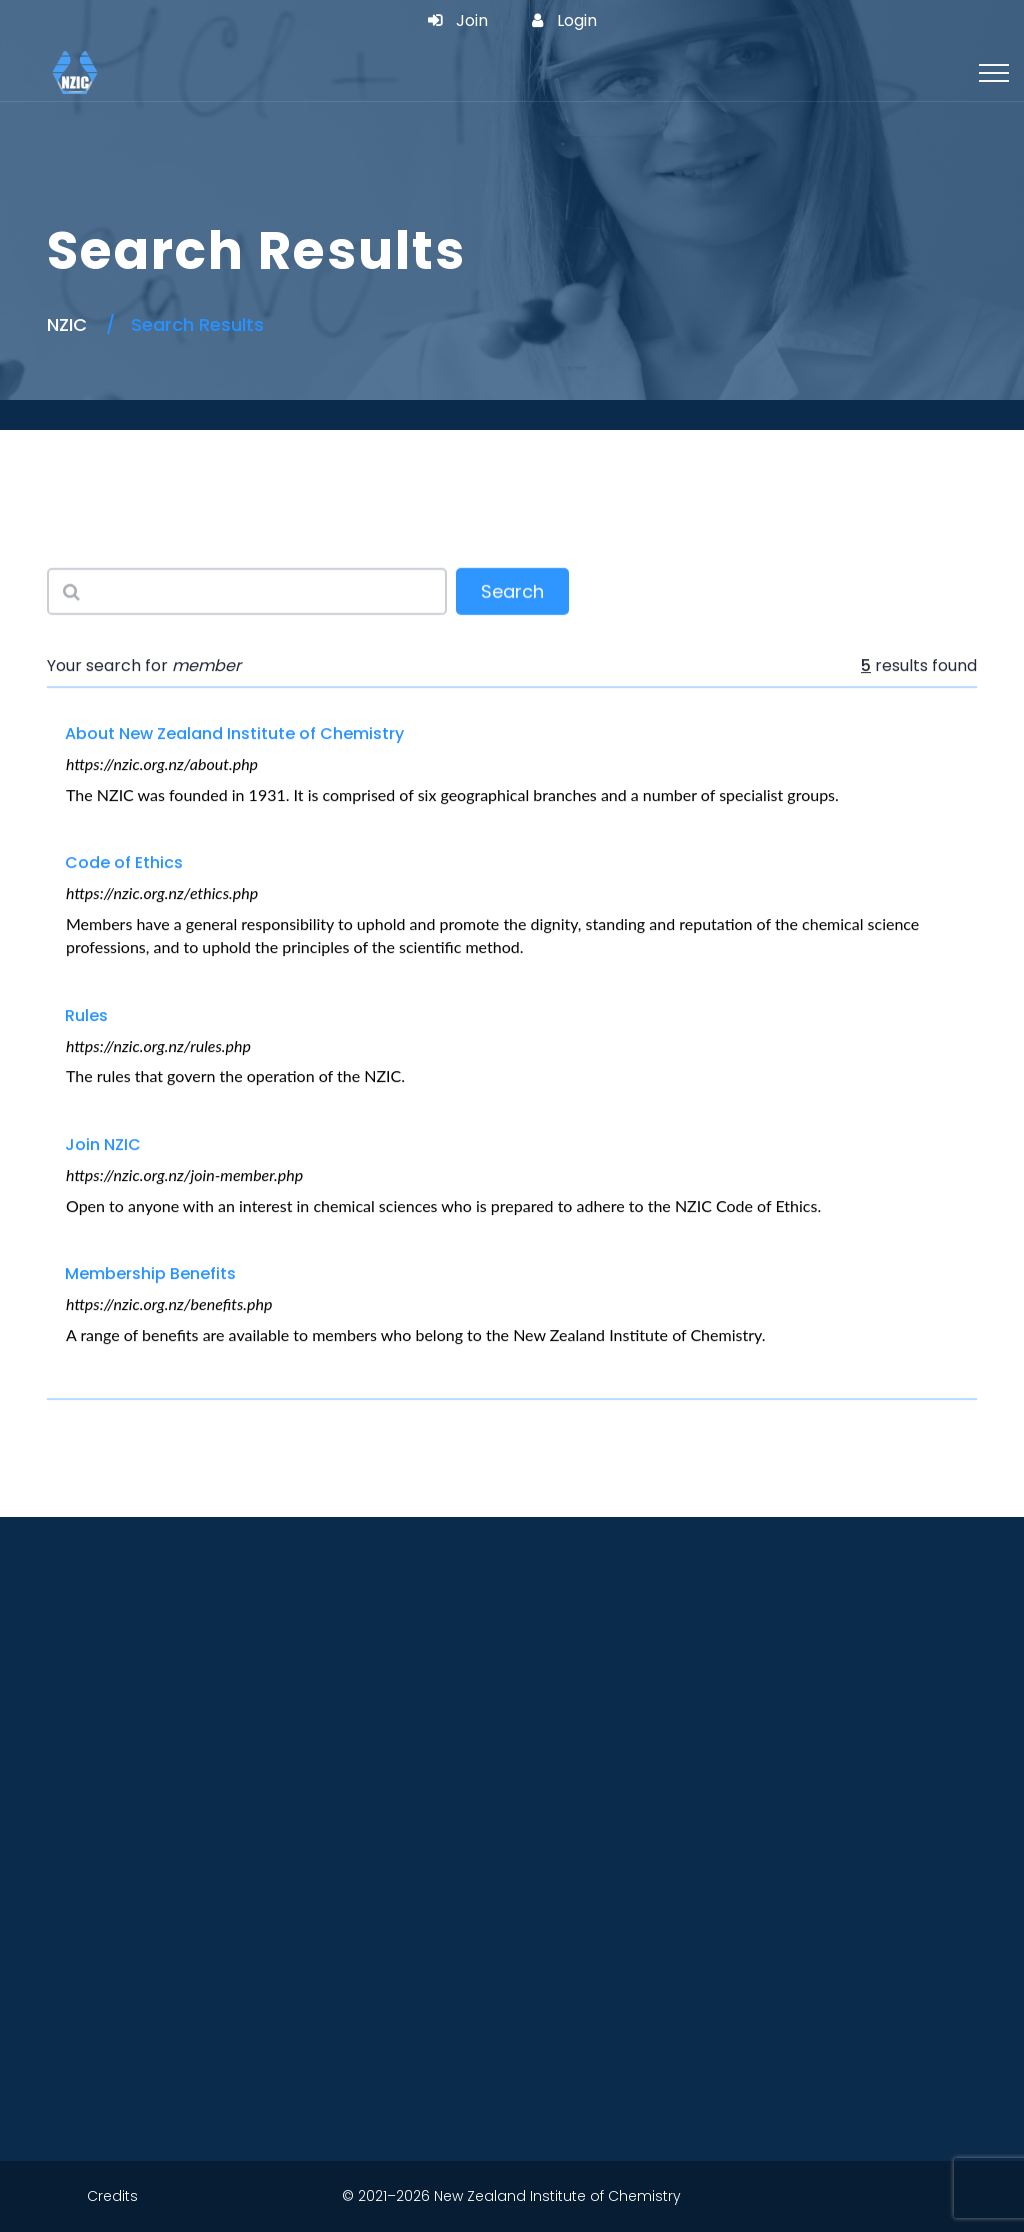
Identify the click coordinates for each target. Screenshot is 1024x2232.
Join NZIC (103, 1145)
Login (564, 21)
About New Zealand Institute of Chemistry (234, 734)
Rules (86, 1015)
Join (458, 21)
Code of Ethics (124, 863)
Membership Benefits (150, 1274)
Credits (112, 2196)
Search (512, 593)
